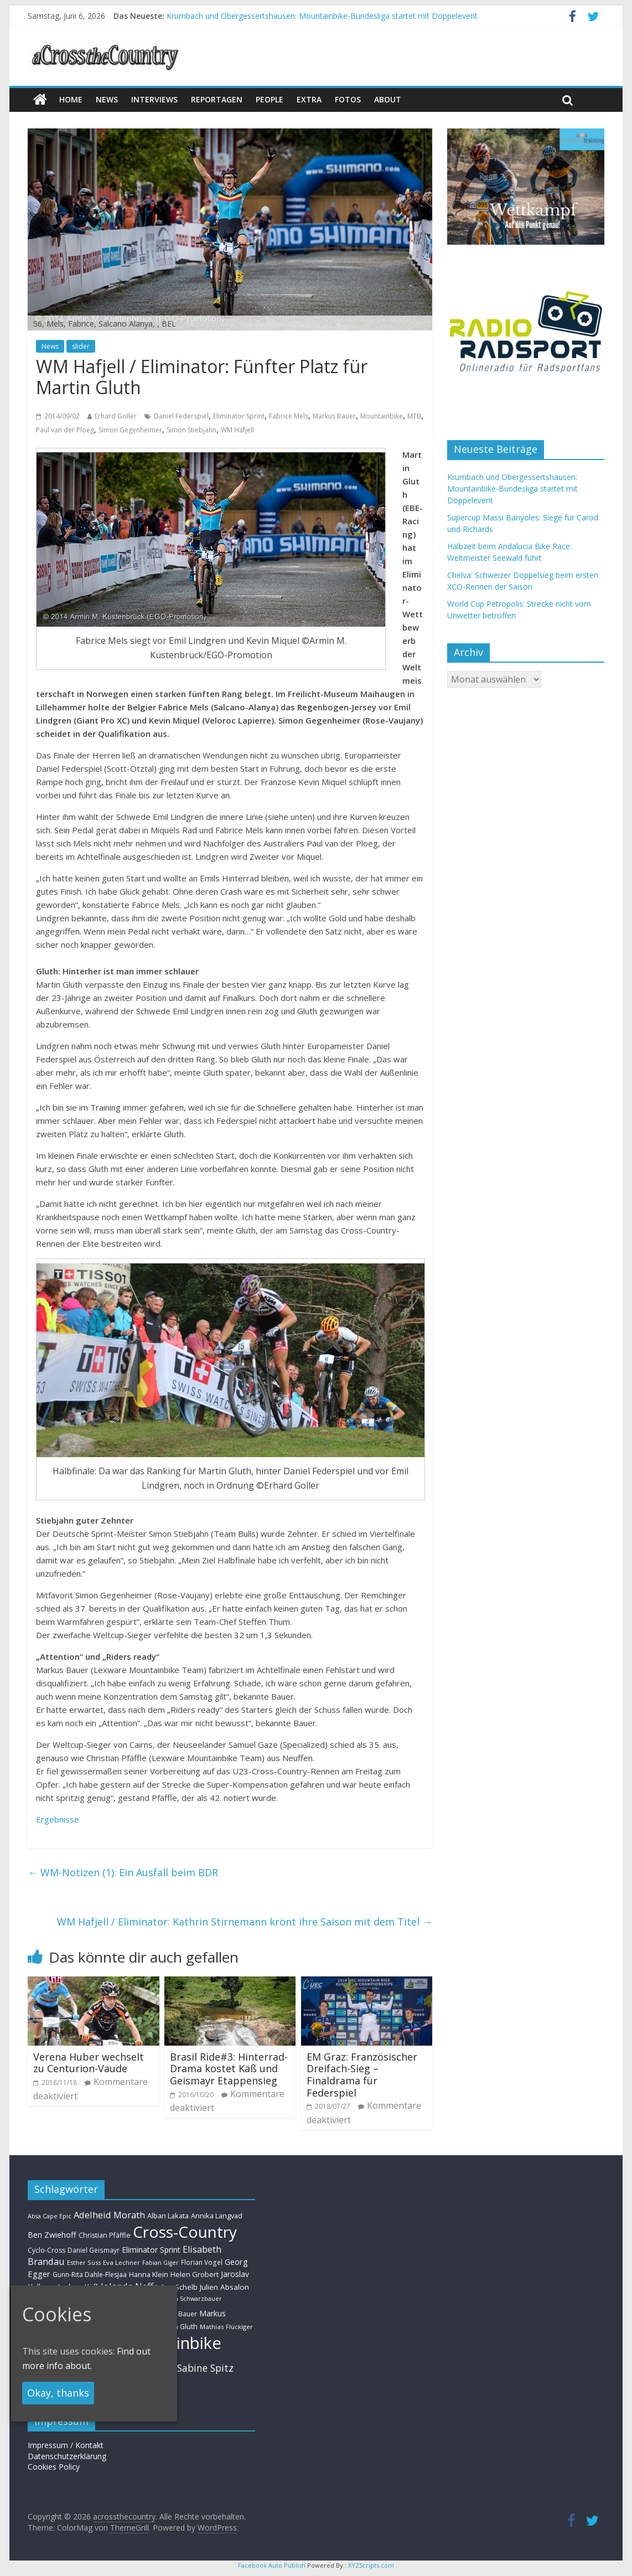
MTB (414, 416)
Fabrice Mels (288, 416)
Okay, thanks (58, 2392)
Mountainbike (381, 416)
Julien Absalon (224, 2287)
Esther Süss (84, 2262)
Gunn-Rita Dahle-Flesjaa (90, 2274)
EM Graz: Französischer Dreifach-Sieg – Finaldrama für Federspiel (362, 2074)
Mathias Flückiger (226, 2326)
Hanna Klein (148, 2274)
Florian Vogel (201, 2262)
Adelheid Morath (109, 2214)
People (269, 99)
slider (81, 346)
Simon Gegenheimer (130, 430)
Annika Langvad (216, 2216)
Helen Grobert (194, 2274)
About (387, 99)
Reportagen (216, 99)
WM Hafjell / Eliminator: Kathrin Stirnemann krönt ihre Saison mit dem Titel (244, 1921)
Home (70, 99)
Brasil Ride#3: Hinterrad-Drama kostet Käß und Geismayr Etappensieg (229, 2068)
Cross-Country (185, 2231)
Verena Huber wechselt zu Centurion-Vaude (88, 2063)
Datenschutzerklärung (67, 2456)
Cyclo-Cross (46, 2250)
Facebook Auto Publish (271, 2565)
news (107, 99)
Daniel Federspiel (181, 416)
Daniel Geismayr (94, 2249)
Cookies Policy (54, 2466)
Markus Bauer (334, 416)
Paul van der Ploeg (65, 430)
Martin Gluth (177, 2326)
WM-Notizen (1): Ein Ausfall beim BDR (123, 1872)
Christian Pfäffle (105, 2235)
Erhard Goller (116, 416)
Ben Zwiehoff (52, 2234)
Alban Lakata (168, 2216)
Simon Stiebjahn (191, 430)
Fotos (348, 99)
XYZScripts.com (371, 2565)
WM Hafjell (237, 430)
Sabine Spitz (205, 2367)
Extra (309, 99)
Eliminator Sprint (239, 416)
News (50, 346)
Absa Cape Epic (49, 2216)
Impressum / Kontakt (65, 2445)
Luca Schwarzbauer (193, 2298)
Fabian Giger (160, 2263)
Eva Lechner (121, 2262)
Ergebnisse (57, 1819)
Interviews (154, 99)
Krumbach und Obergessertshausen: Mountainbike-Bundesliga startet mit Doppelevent (322, 16)
